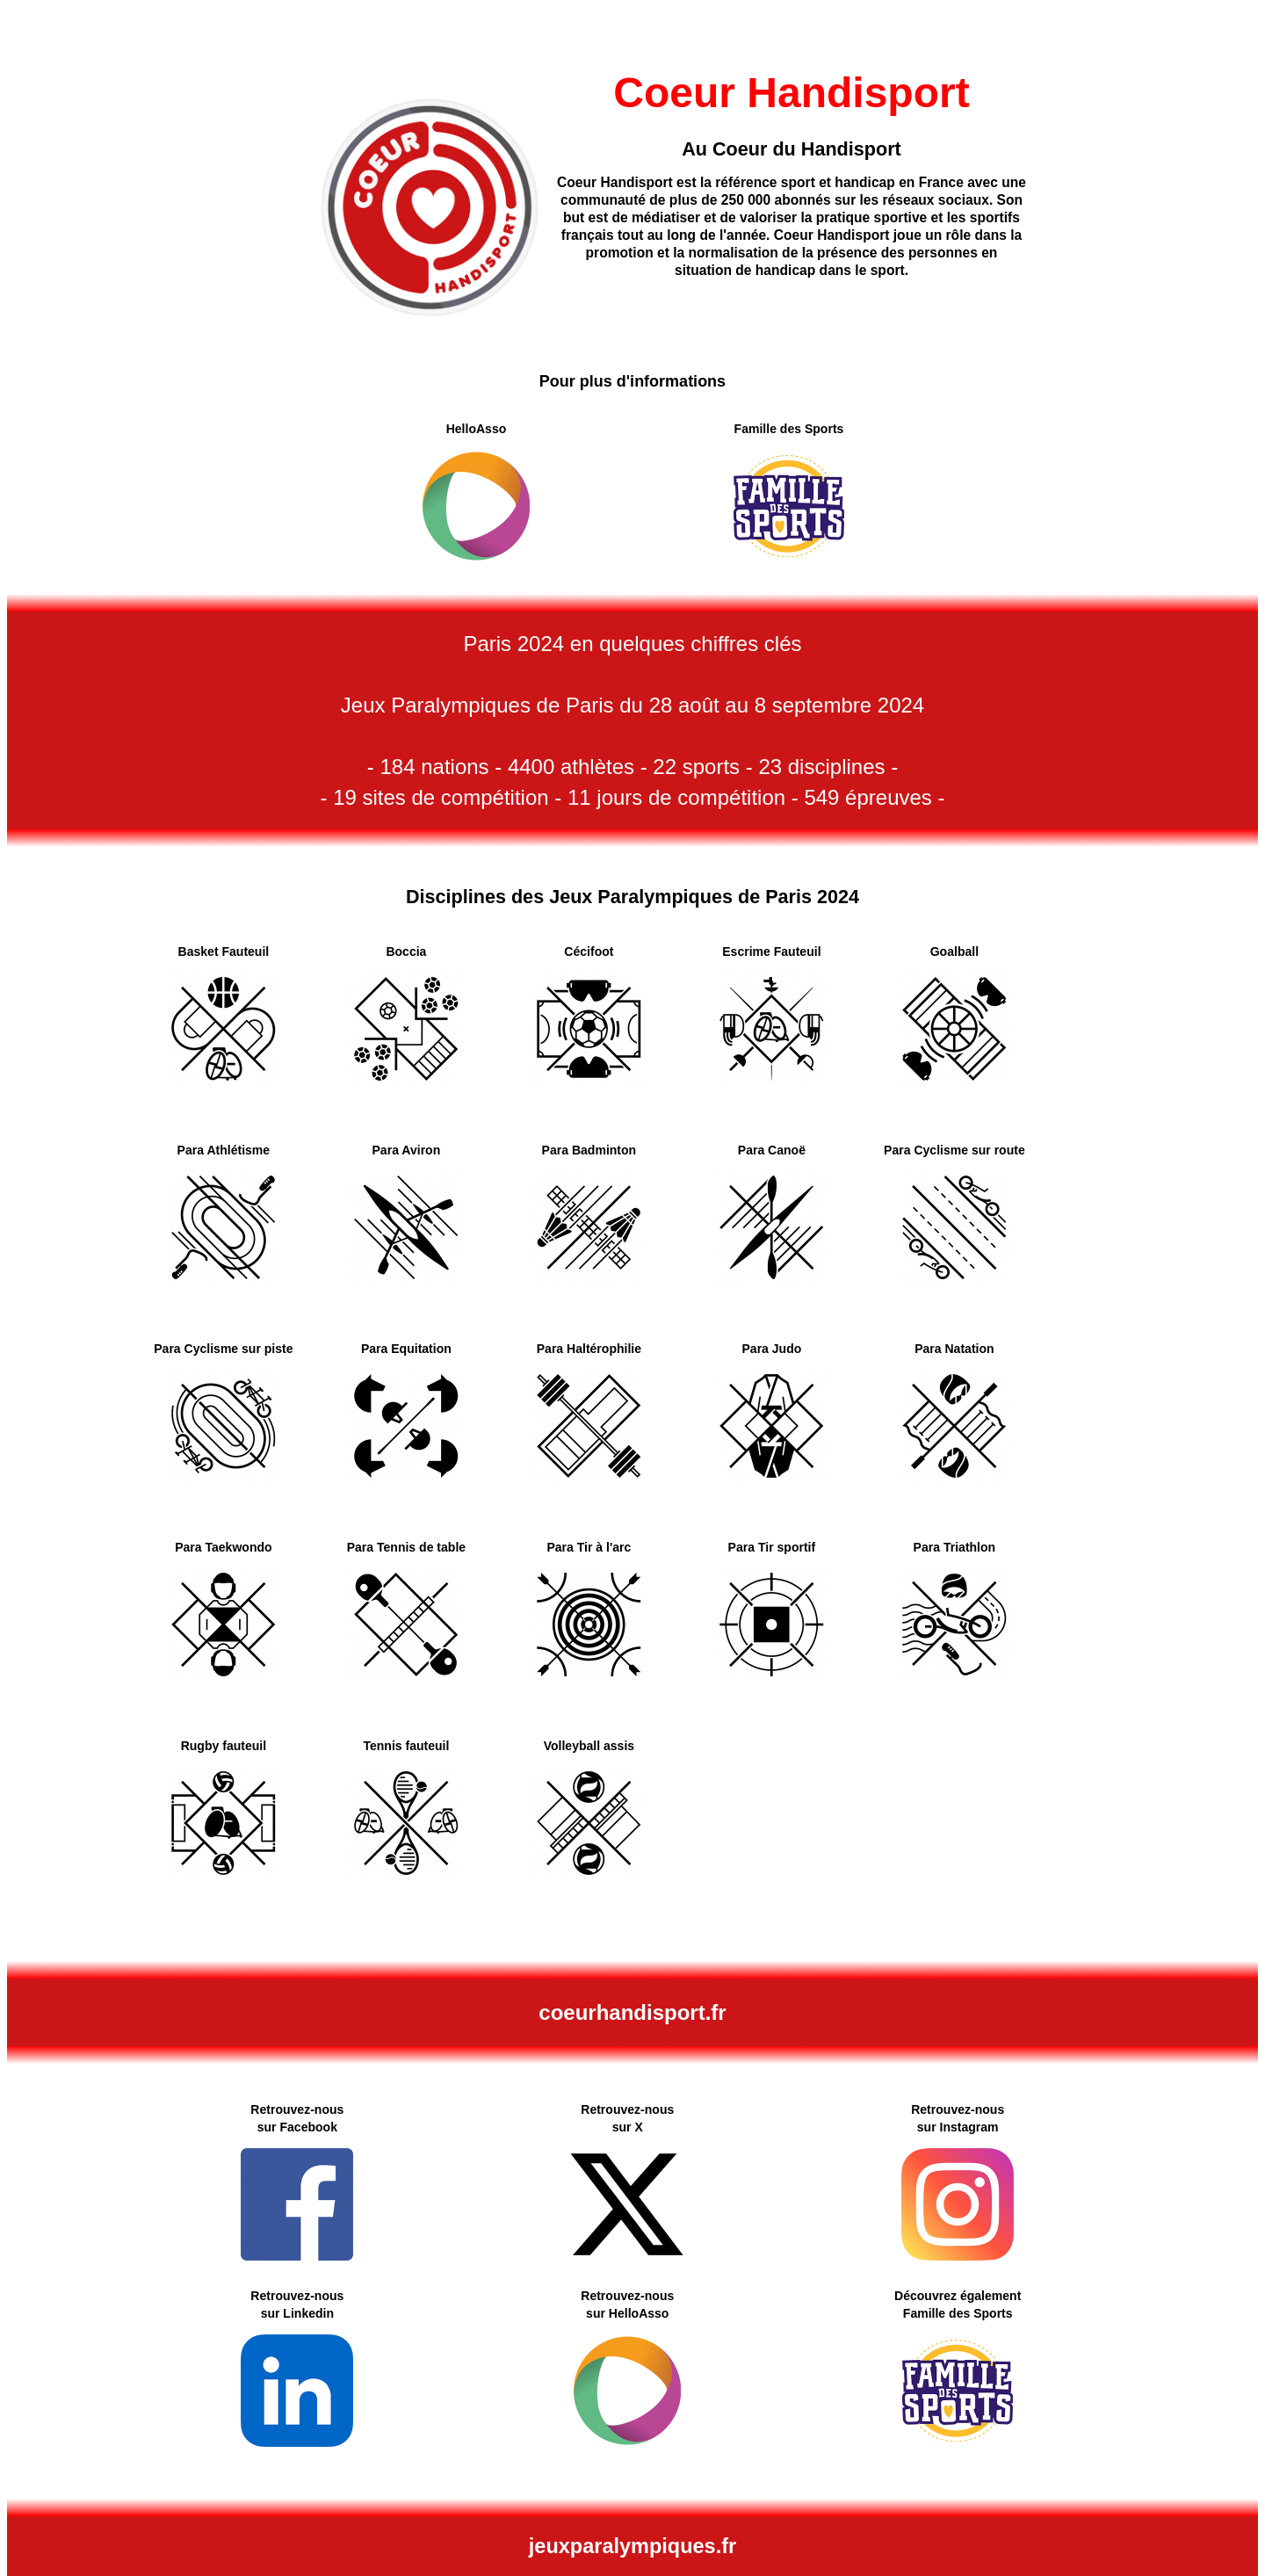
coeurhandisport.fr (632, 2012)
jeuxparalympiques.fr (632, 2546)
